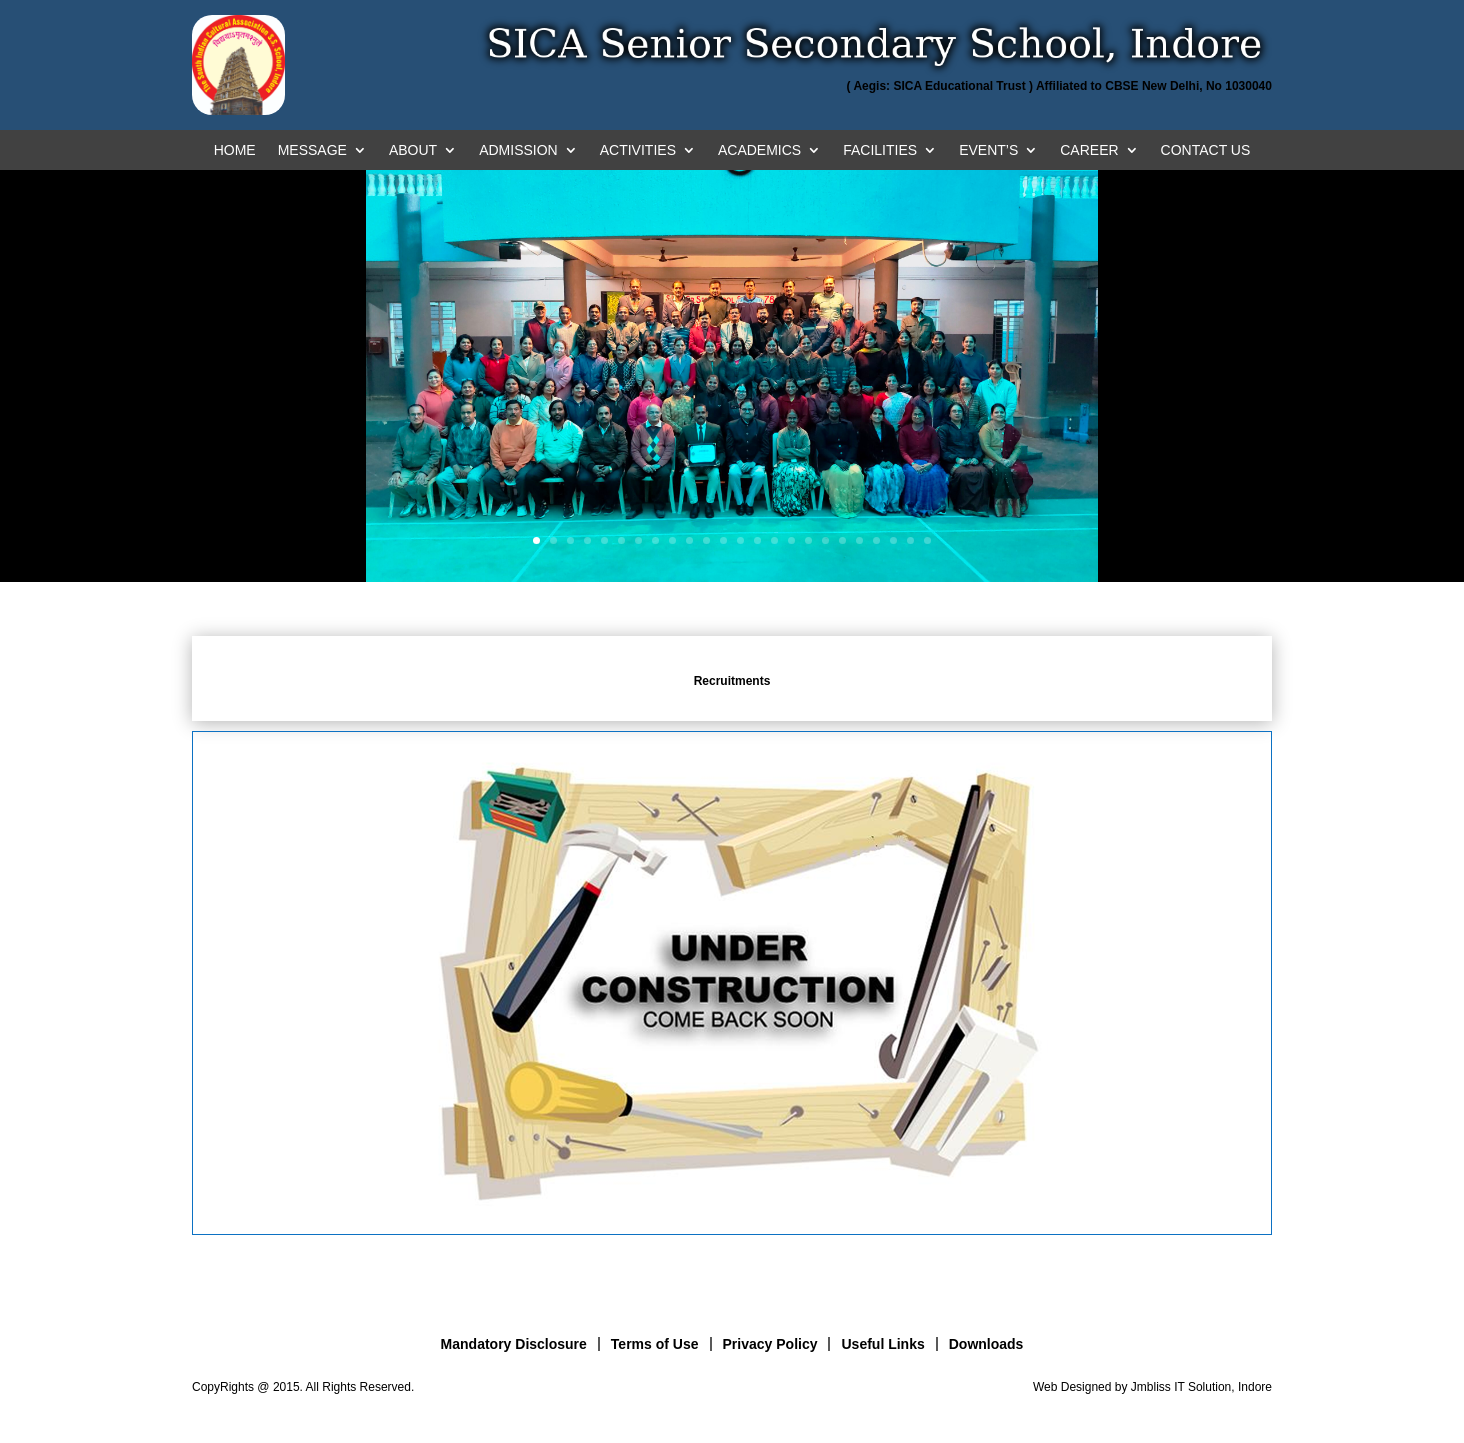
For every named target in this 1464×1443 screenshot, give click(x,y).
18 (825, 540)
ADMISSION (518, 150)
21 (876, 540)
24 (927, 540)
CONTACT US (1206, 150)
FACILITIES (880, 150)
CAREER (1089, 150)
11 (706, 540)
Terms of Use (655, 1344)
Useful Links (882, 1344)
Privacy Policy (770, 1344)
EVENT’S (988, 150)
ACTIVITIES (638, 150)
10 (689, 540)
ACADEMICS (759, 150)
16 (791, 540)
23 (910, 540)
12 (723, 540)
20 (859, 540)
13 (740, 540)
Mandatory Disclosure (514, 1344)
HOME (235, 150)
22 (893, 540)
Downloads (986, 1344)
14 (757, 540)
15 (774, 540)
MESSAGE (312, 150)
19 (842, 540)
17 (808, 540)
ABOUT (413, 150)
